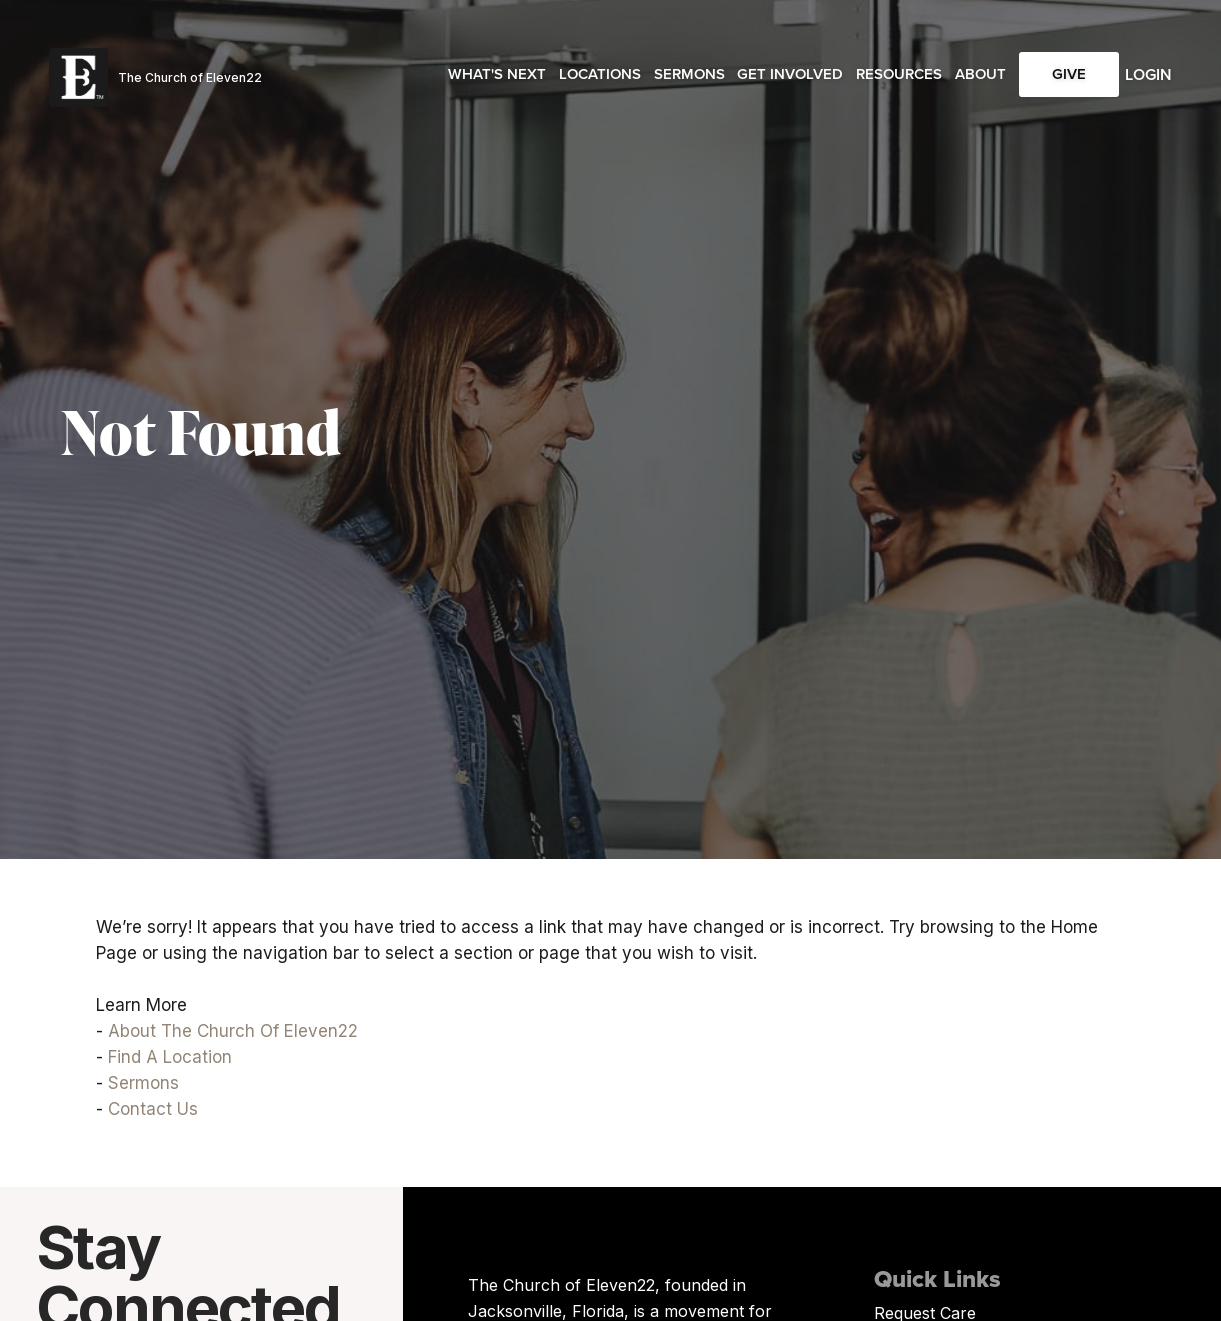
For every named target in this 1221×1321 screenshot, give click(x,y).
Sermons (689, 74)
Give (1069, 74)
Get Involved (790, 74)
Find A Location (170, 1057)
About (980, 74)
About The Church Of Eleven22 (233, 1031)
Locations (600, 74)
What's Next (497, 74)
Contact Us (153, 1109)
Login (1148, 74)
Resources (899, 74)
